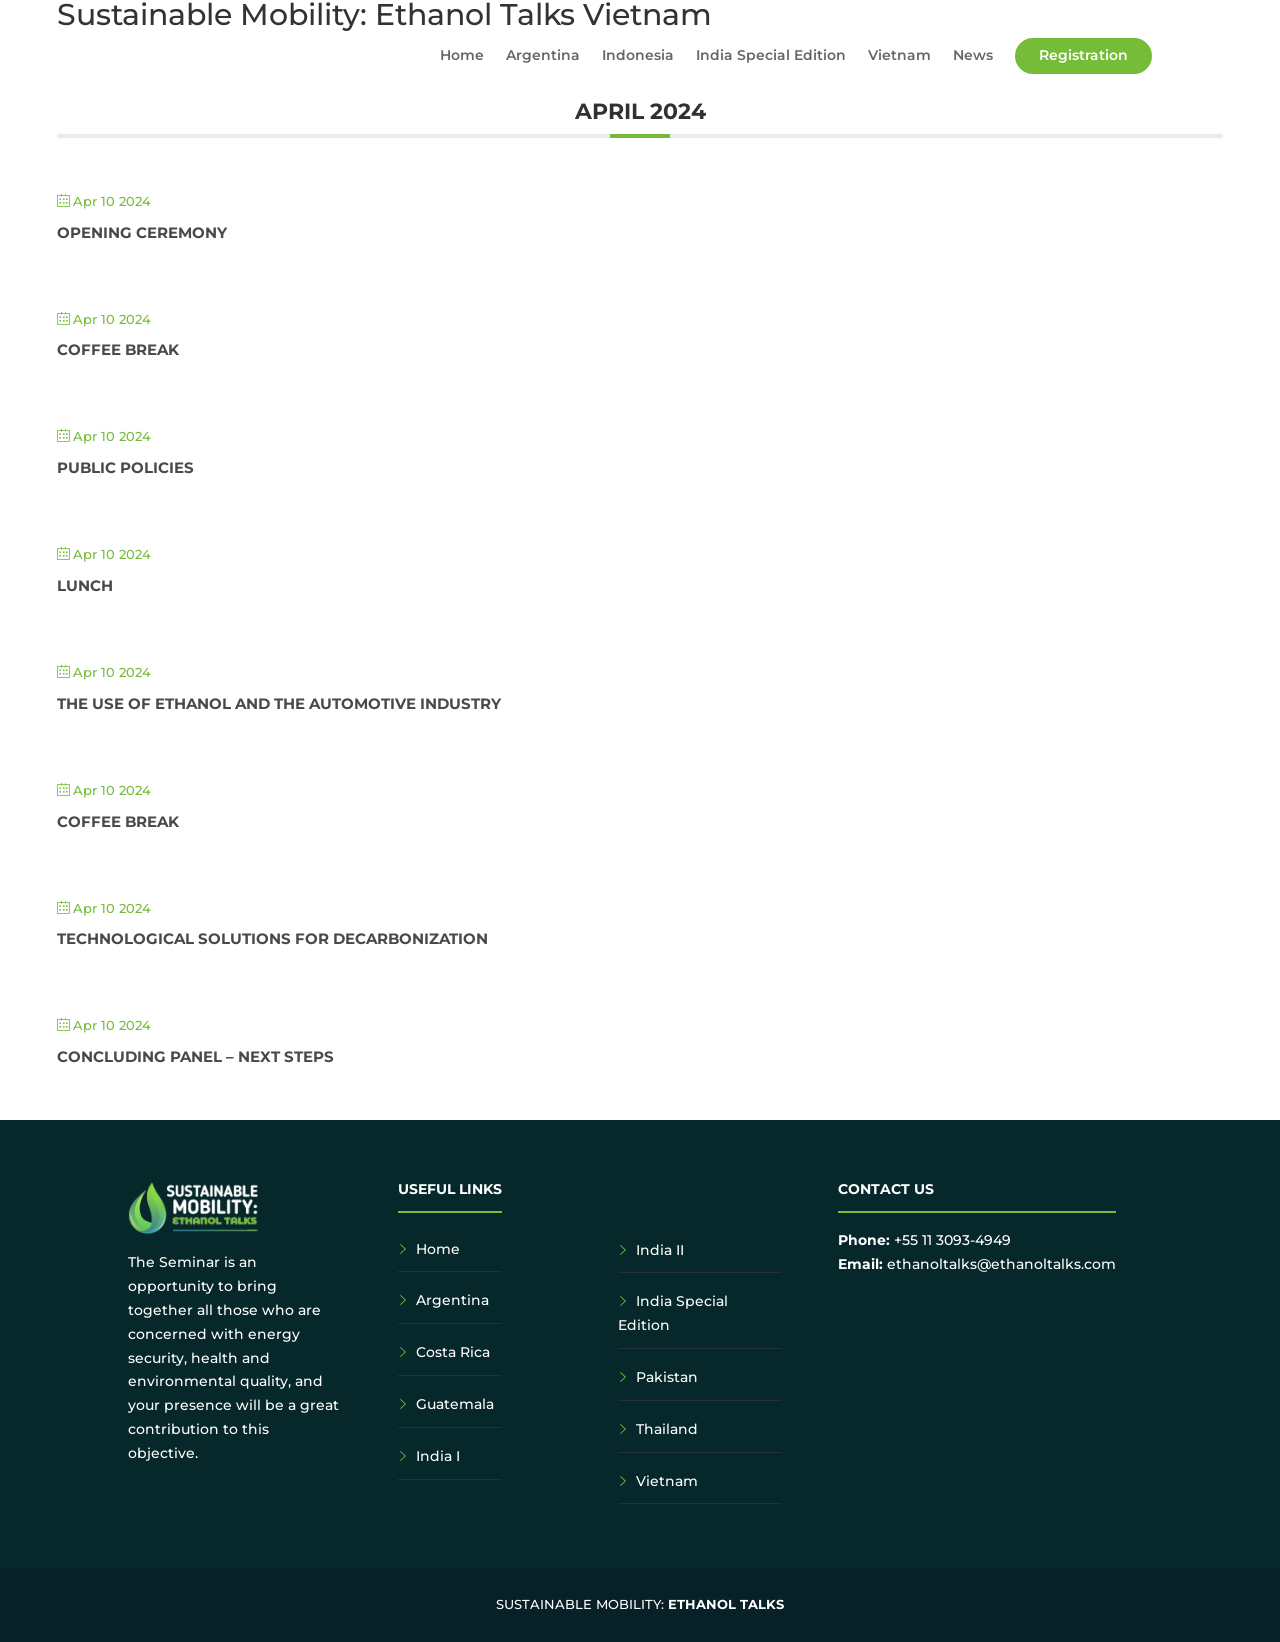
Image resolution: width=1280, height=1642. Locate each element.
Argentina (543, 56)
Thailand (667, 1429)
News (973, 56)
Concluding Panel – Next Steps (195, 1056)
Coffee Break (118, 349)
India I (438, 1456)
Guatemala (455, 1404)
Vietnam (899, 56)
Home (462, 56)
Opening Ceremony (142, 232)
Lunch (85, 585)
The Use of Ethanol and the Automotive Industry (279, 703)
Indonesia (638, 56)
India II (660, 1250)
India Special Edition (771, 56)
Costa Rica (453, 1352)
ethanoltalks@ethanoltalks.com (1001, 1264)
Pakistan (667, 1377)
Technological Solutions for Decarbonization (272, 938)
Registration (1083, 55)
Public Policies (125, 467)
